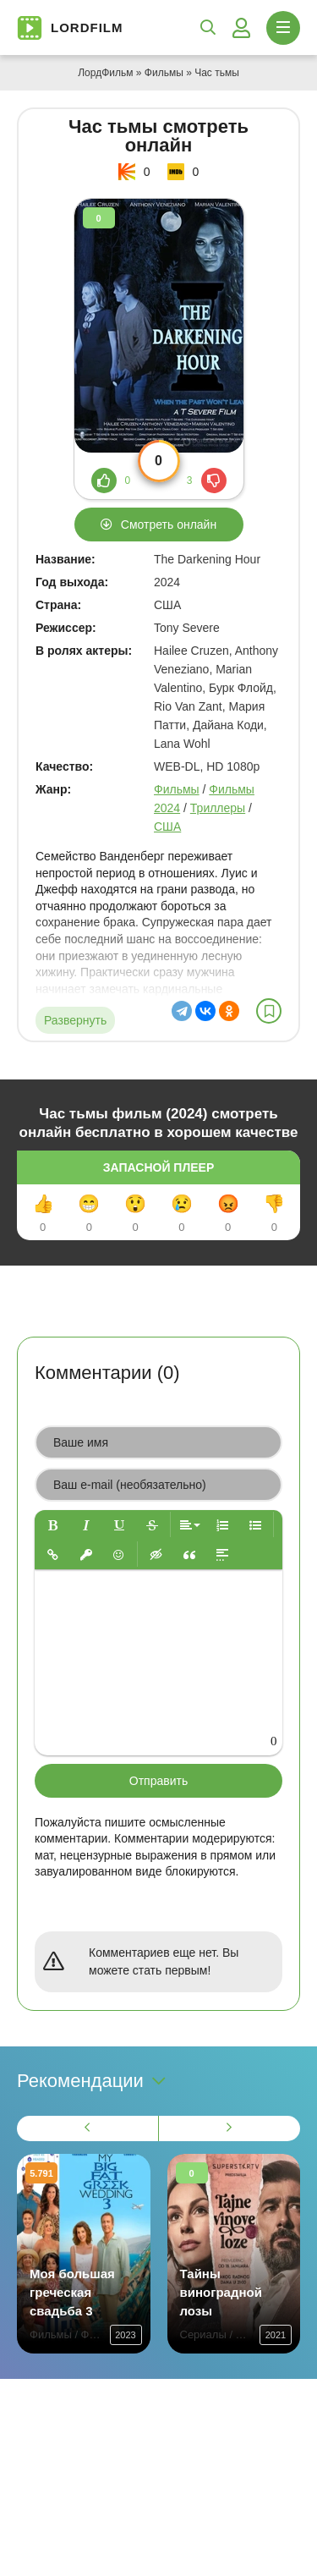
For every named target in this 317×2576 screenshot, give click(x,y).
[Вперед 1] (230, 2128)
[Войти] (241, 28)
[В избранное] (268, 1011)
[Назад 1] (88, 2128)
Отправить (158, 1781)
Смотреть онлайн (168, 524)
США (167, 826)
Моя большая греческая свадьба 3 (72, 2292)
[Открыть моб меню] (283, 28)
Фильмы (164, 73)
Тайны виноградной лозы (221, 2292)
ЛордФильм (105, 73)
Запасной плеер (158, 1167)
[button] (53, 1525)
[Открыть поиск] (208, 28)
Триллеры (217, 808)
